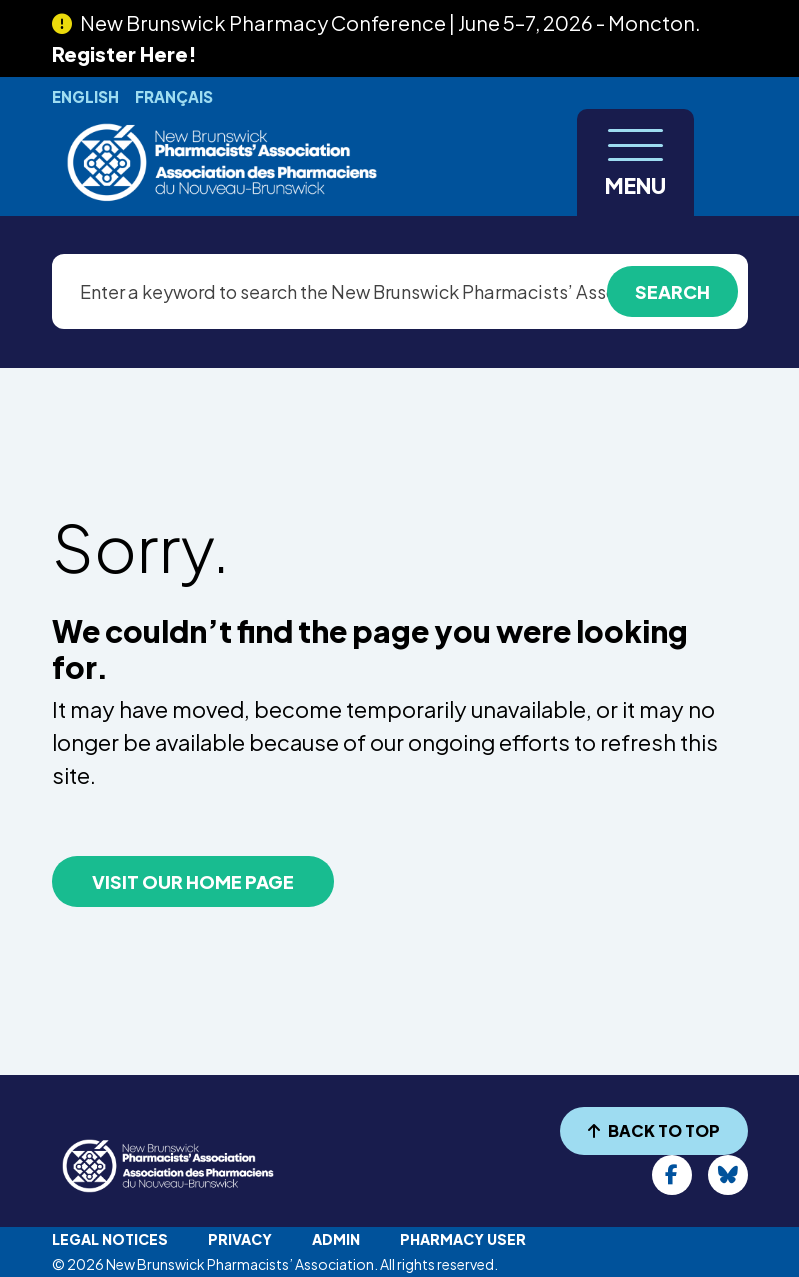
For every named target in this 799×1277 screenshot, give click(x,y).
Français (174, 96)
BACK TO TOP (654, 1130)
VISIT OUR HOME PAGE (193, 881)
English (85, 96)
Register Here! (124, 53)
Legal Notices (110, 1239)
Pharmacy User (463, 1239)
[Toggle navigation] (635, 162)
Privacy (240, 1239)
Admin (336, 1239)
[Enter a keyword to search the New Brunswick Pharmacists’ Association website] (400, 291)
